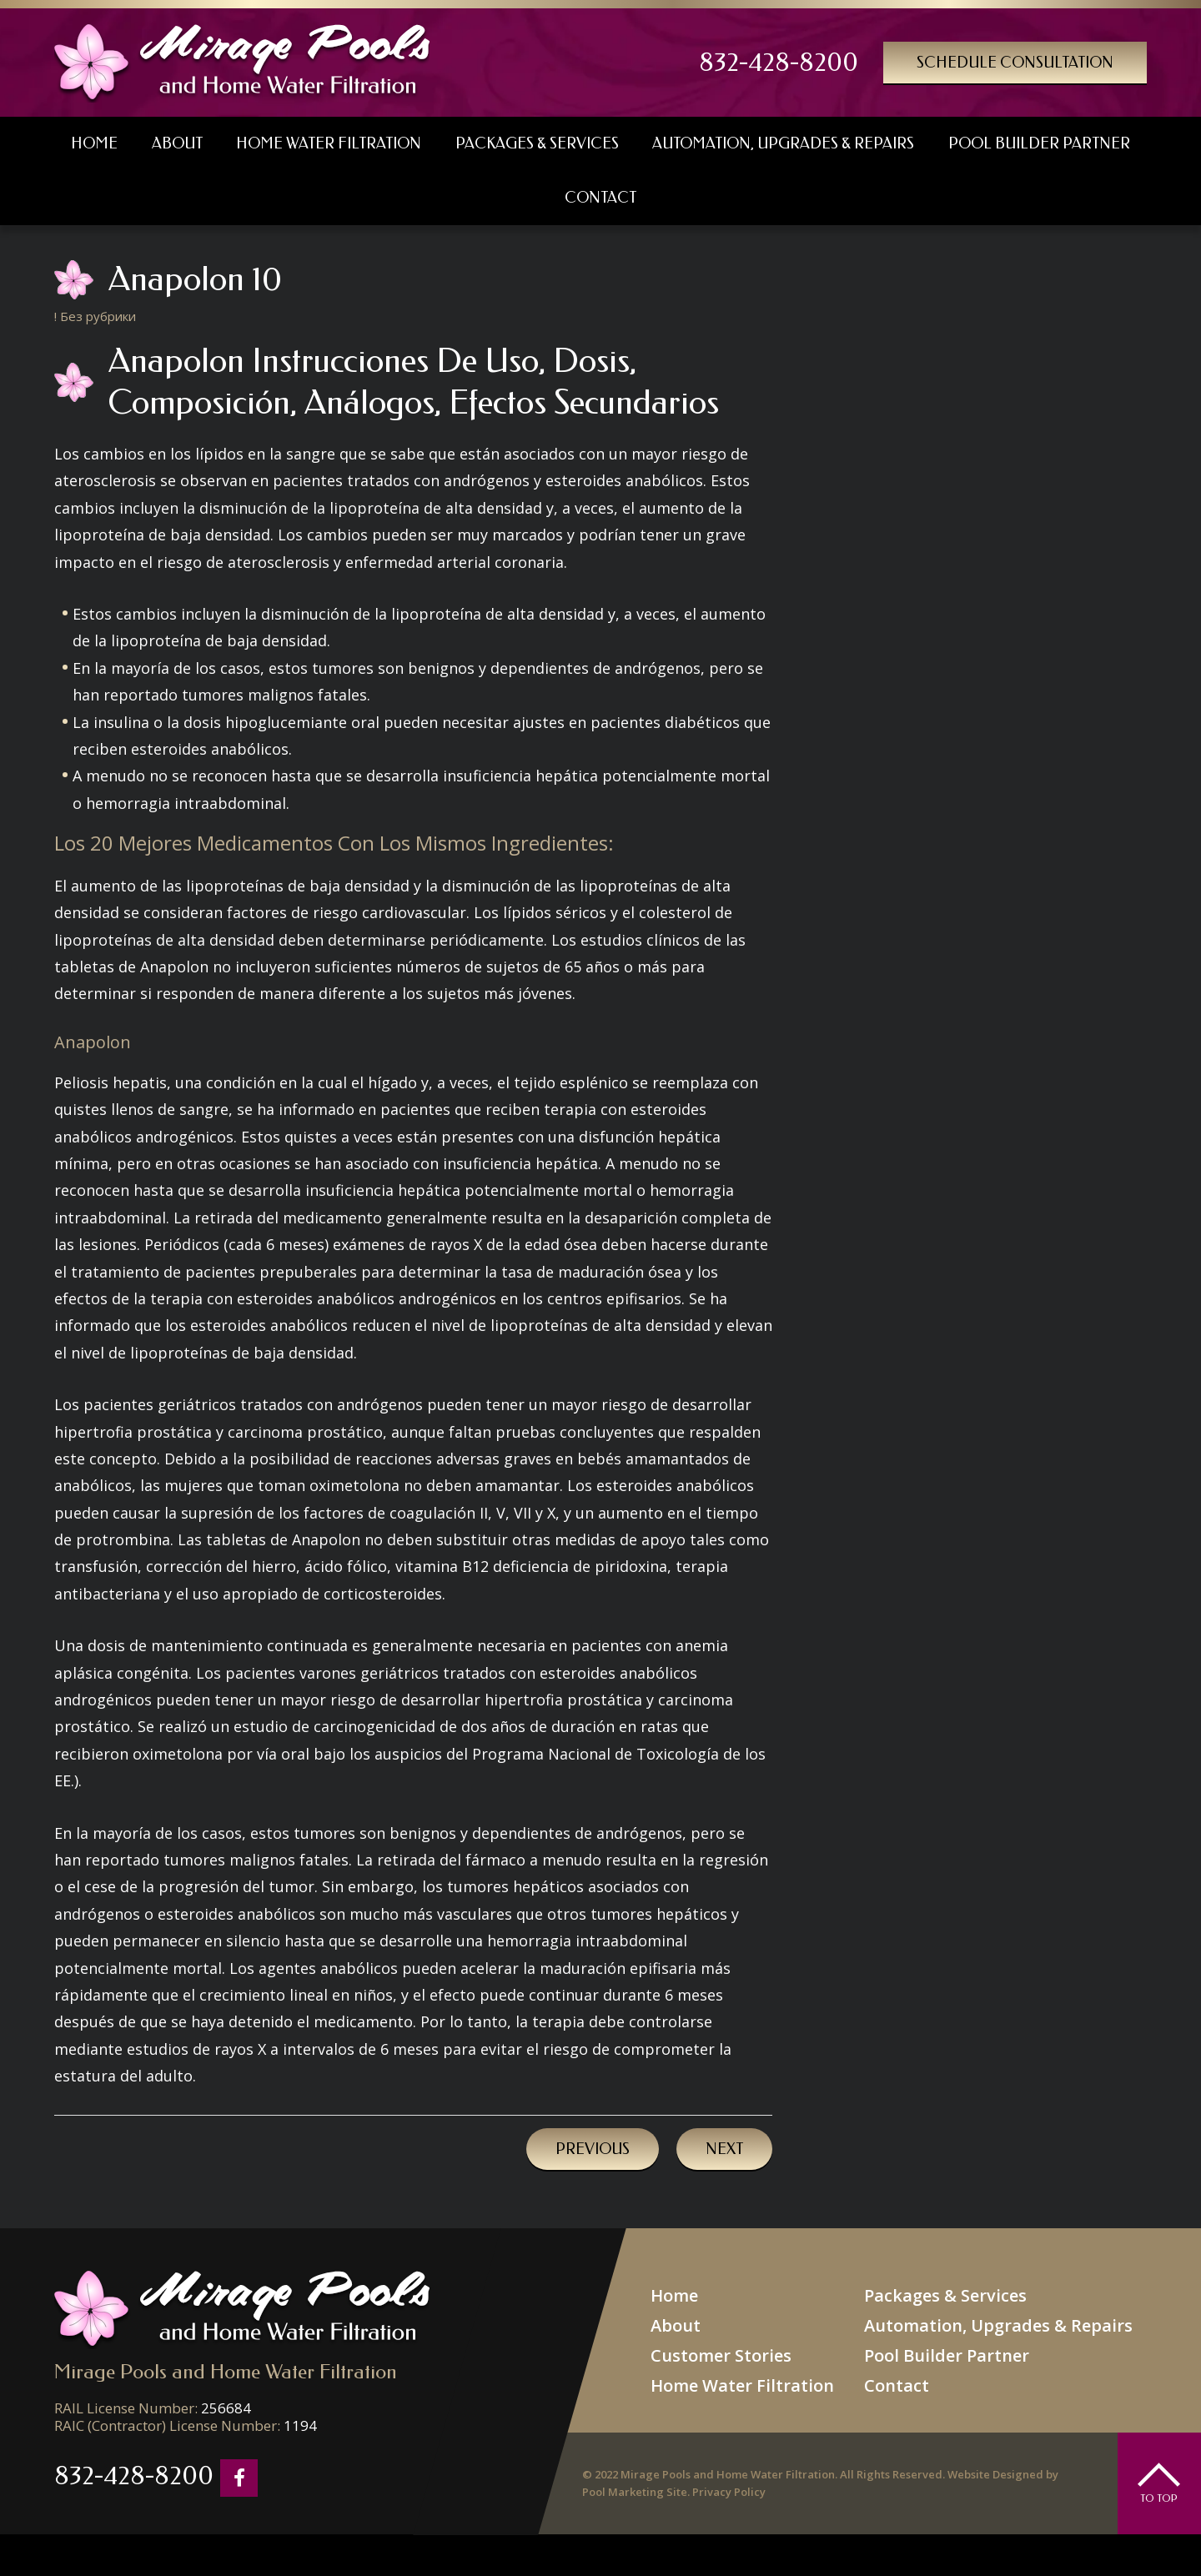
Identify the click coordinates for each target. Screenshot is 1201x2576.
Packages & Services (945, 2295)
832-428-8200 (778, 62)
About (676, 2325)
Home (674, 2295)
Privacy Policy (729, 2491)
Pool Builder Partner (946, 2355)
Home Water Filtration (742, 2385)
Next (724, 2149)
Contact (896, 2385)
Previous (592, 2149)
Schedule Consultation (1015, 62)
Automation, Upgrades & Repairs (998, 2325)
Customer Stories (721, 2355)
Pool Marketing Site (634, 2491)
